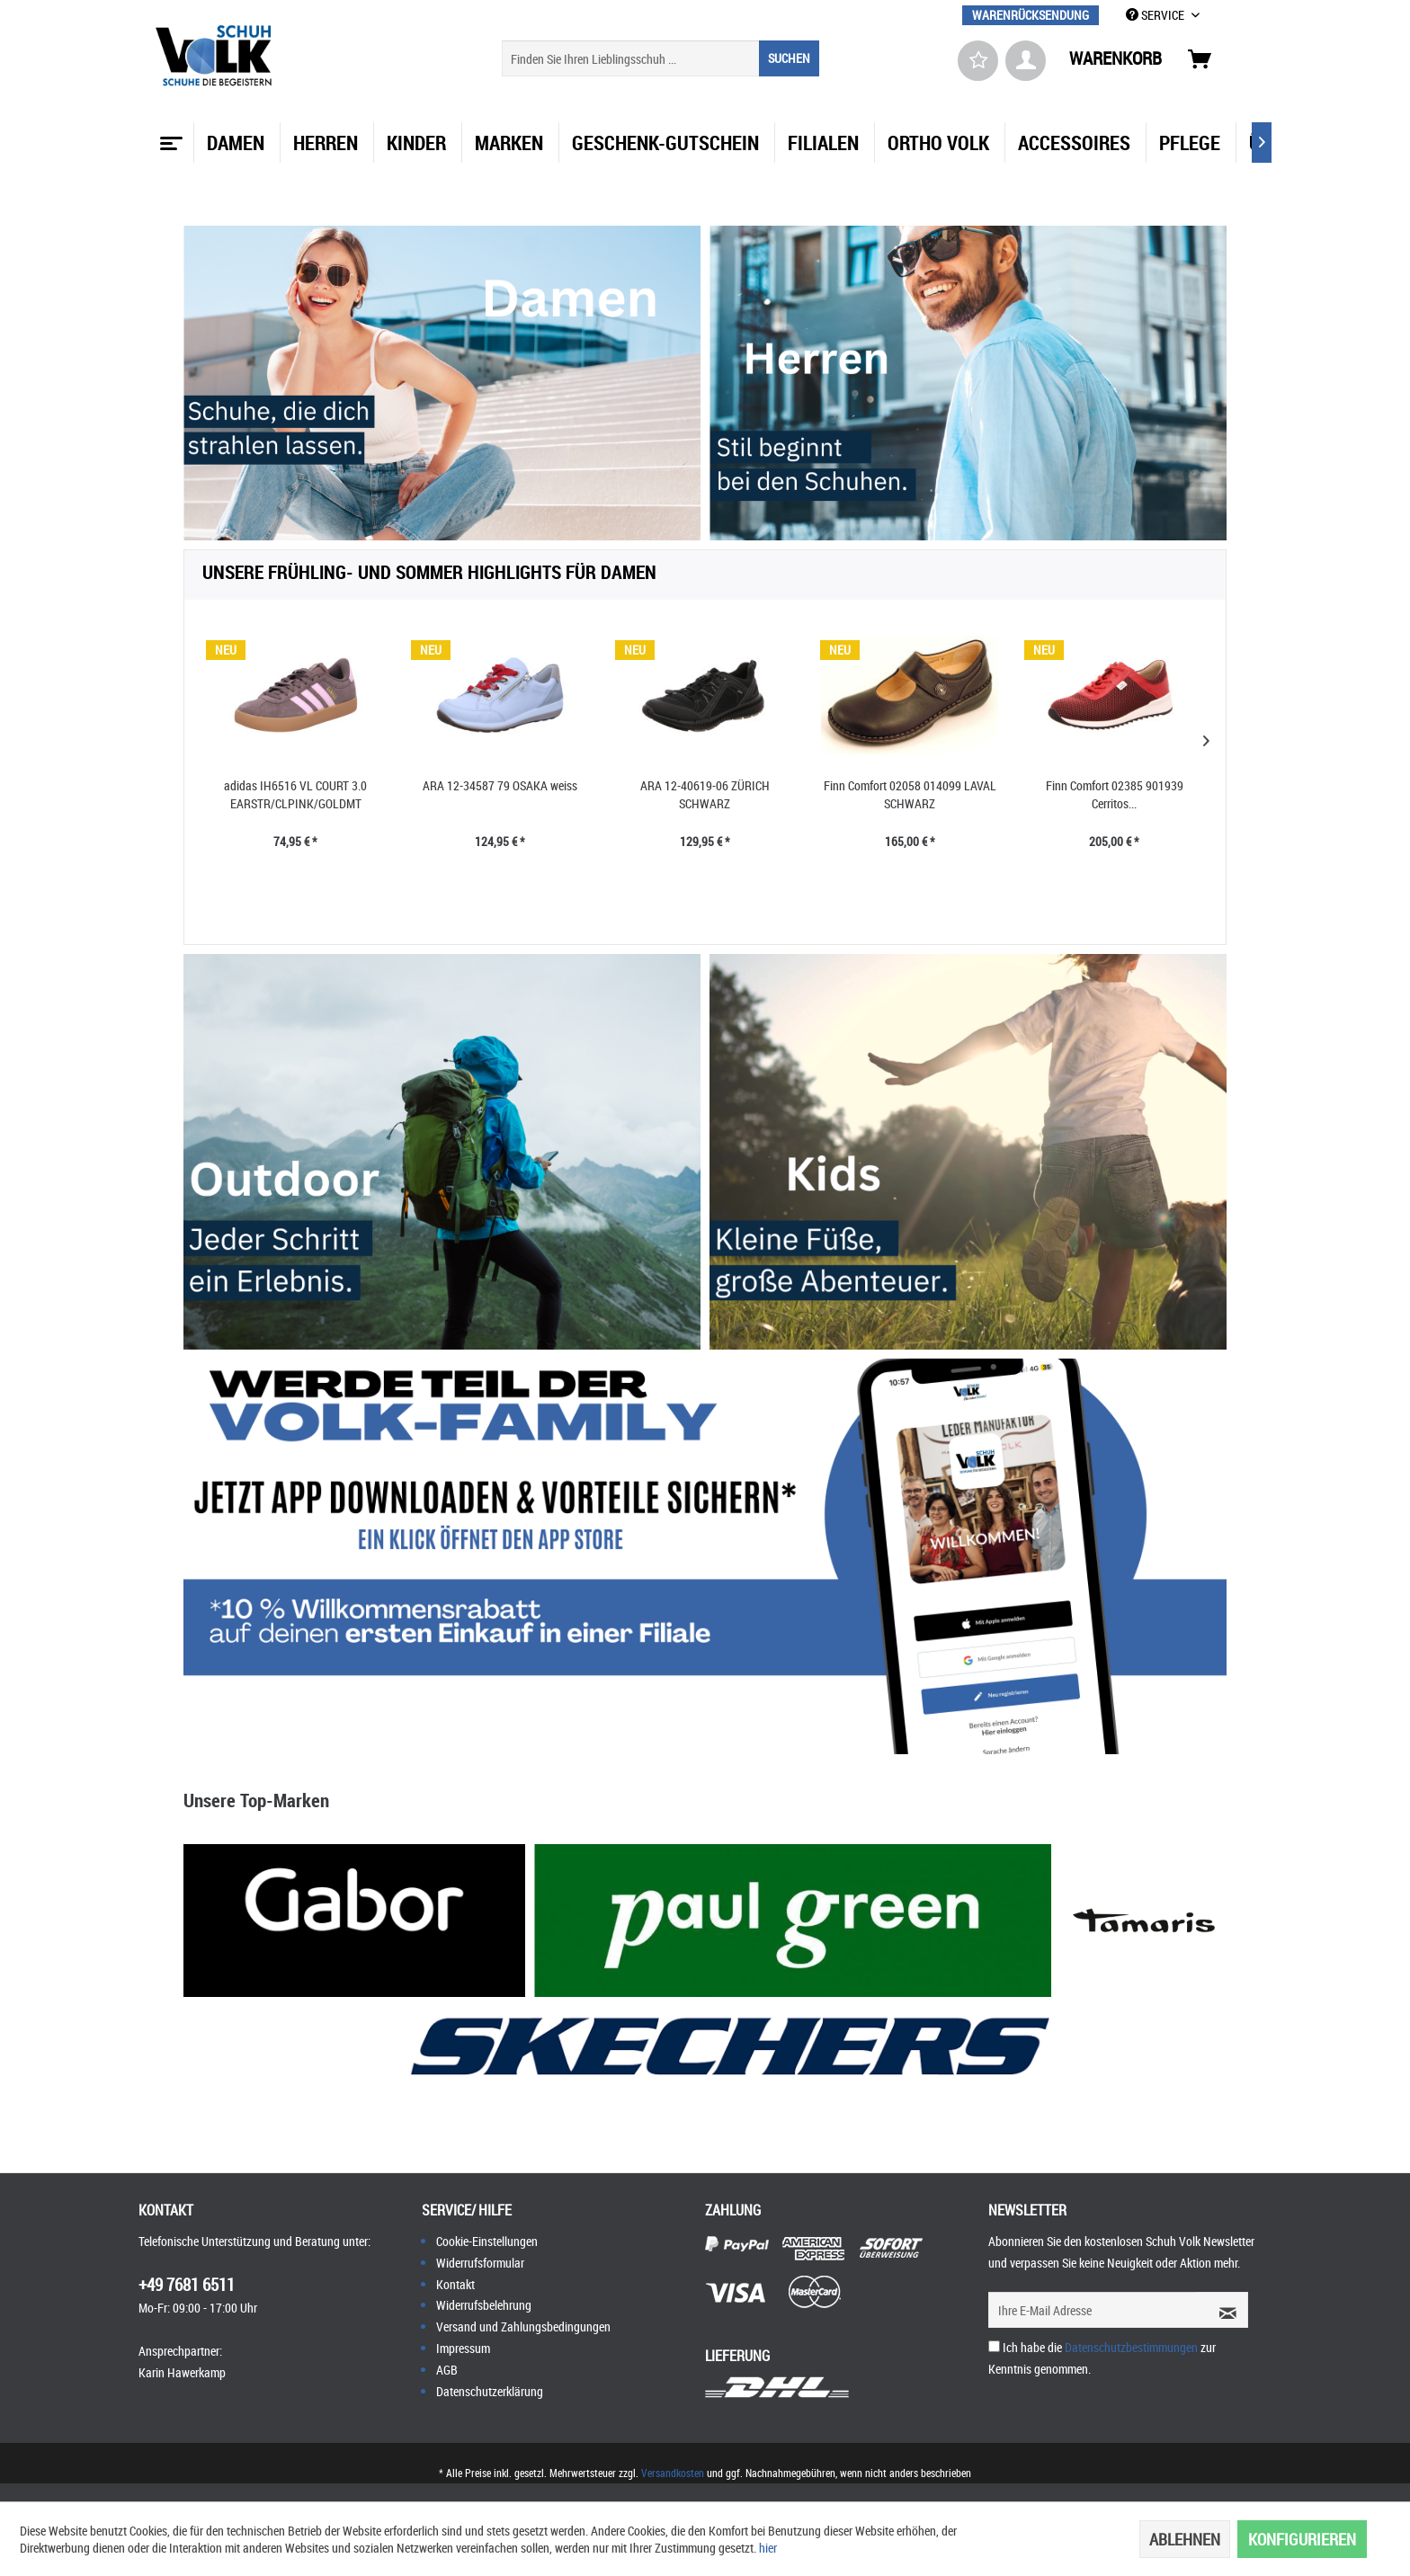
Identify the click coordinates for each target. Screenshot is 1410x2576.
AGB (447, 2369)
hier (768, 2547)
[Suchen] (789, 58)
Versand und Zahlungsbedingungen (523, 2326)
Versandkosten (672, 2472)
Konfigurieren (1302, 2539)
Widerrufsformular (480, 2262)
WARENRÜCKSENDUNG (1030, 14)
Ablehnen (1184, 2539)
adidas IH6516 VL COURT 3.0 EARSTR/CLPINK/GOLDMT (295, 794)
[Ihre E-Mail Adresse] (1092, 2310)
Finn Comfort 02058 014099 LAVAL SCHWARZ (910, 794)
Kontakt (455, 2284)
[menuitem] (1030, 15)
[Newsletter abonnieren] (1222, 2310)
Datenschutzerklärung (489, 2391)
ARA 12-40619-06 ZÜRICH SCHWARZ (705, 794)
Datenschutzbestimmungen (1131, 2347)
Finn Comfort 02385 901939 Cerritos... (1114, 794)
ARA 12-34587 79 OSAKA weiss (500, 785)
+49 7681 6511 (186, 2284)
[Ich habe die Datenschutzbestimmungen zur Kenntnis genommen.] (994, 2346)
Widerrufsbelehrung (483, 2304)
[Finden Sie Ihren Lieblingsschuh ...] (660, 58)
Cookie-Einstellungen (487, 2241)
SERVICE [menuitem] (1156, 14)
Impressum (463, 2348)
